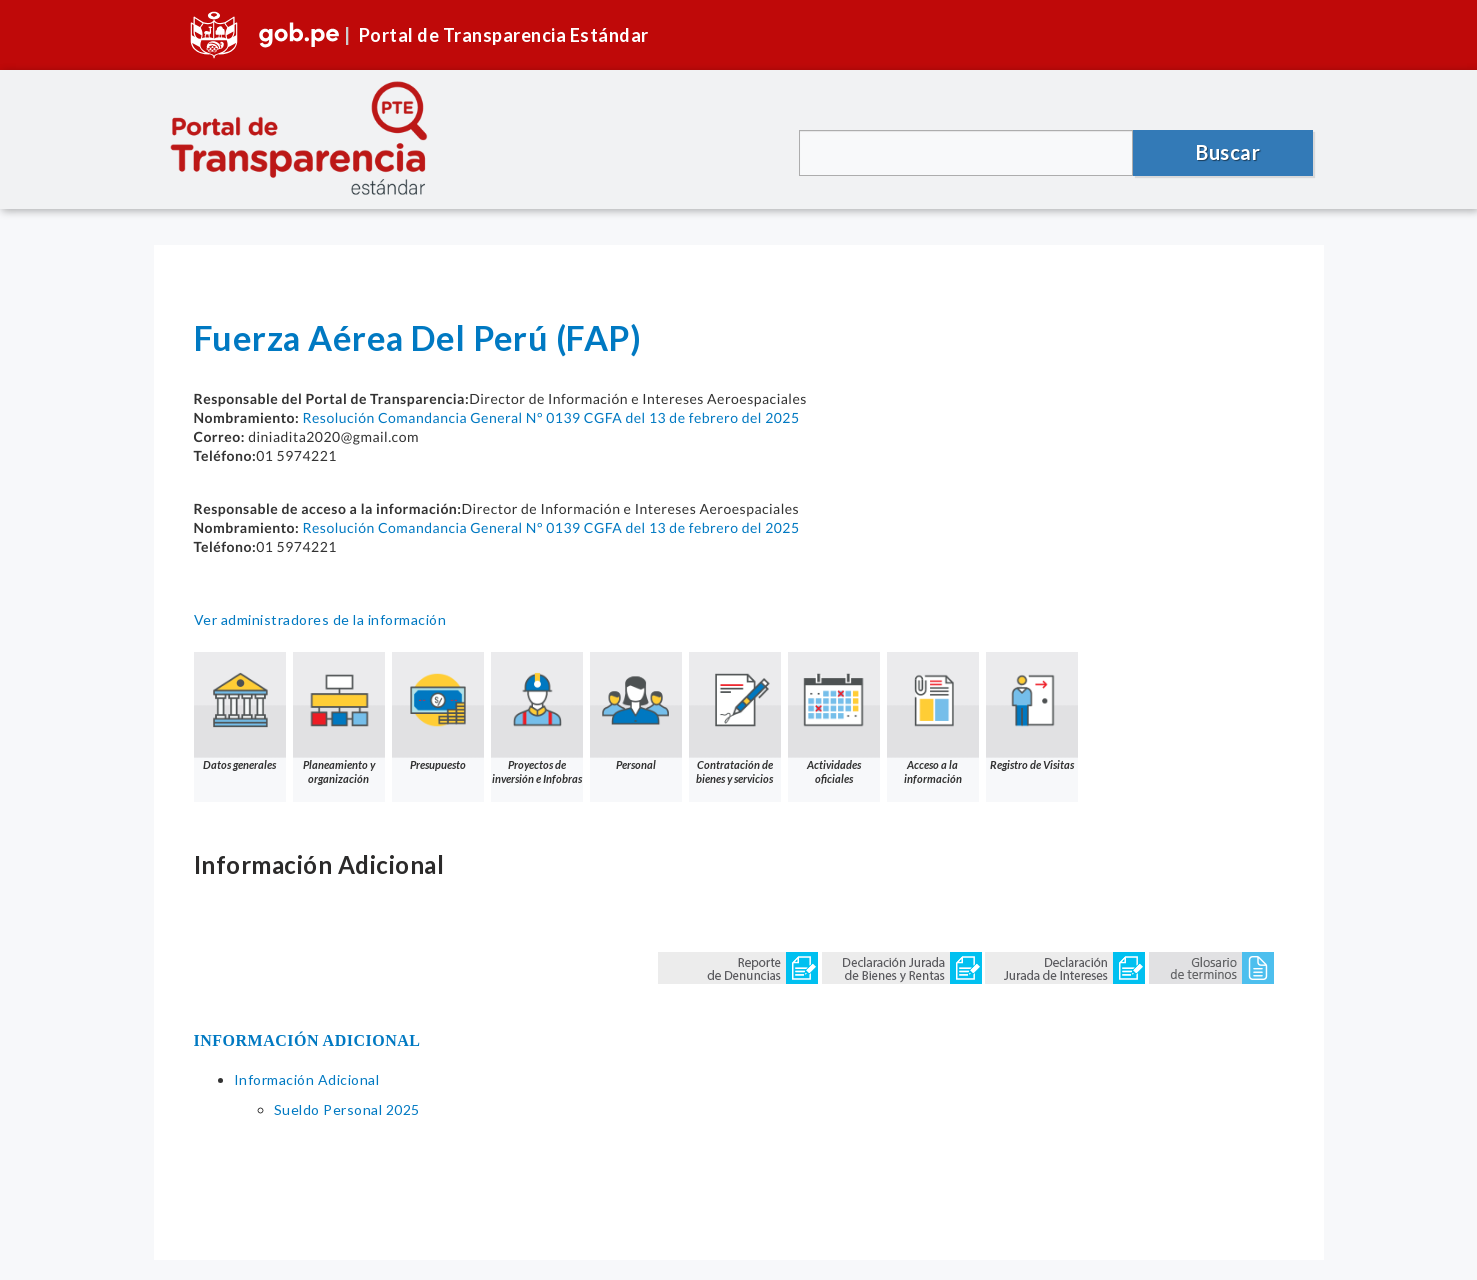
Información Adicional (307, 1079)
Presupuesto (438, 711)
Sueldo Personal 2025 (347, 1109)
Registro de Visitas (1032, 711)
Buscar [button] (1228, 152)
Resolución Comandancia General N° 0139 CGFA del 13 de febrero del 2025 (550, 417)
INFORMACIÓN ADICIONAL (307, 1040)
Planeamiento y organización (339, 718)
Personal (636, 711)
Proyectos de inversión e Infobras (537, 718)
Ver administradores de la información (320, 619)
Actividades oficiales (834, 718)
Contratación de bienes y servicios (735, 718)
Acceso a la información (933, 718)
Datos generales (240, 711)
